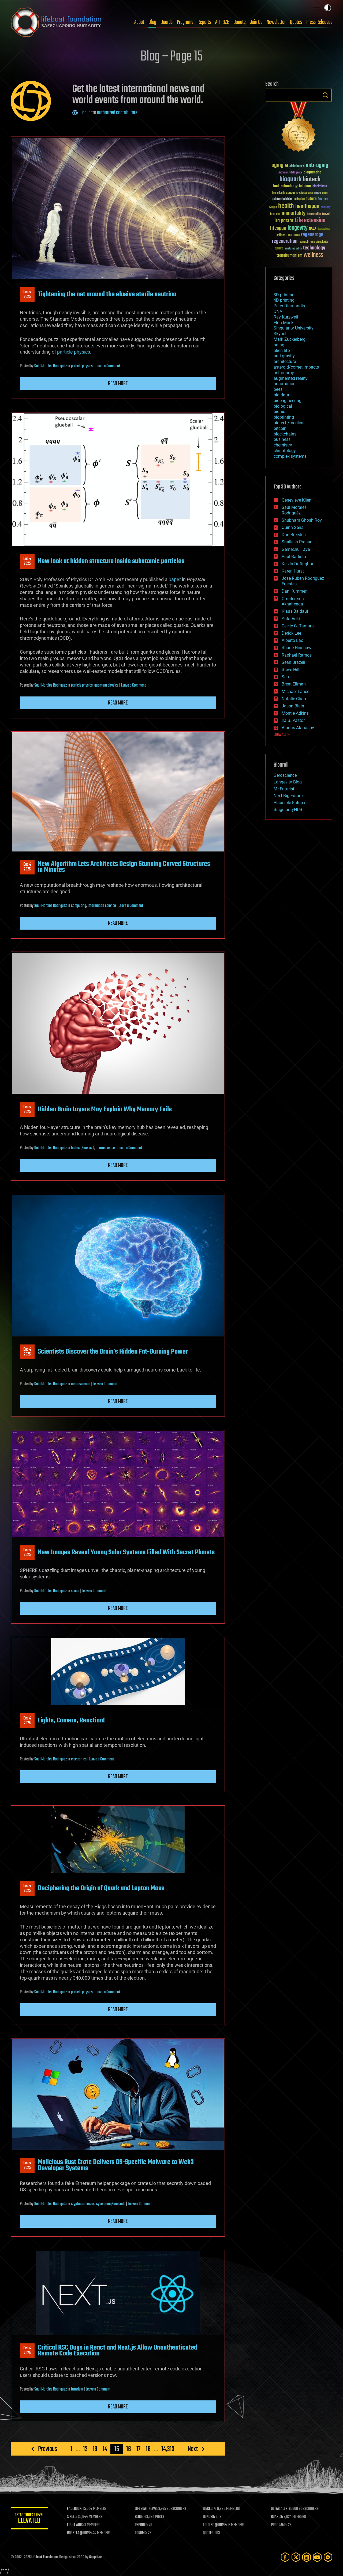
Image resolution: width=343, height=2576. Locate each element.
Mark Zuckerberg (289, 339)
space (75, 1591)
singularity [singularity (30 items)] (322, 242)
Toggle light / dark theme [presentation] (327, 7)
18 (148, 2449)
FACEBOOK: (75, 2508)
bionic (279, 411)
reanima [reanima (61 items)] (293, 234)
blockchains (285, 434)
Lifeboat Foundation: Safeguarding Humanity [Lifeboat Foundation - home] (56, 22)
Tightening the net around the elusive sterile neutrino (107, 294)
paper (175, 579)
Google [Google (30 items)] (273, 207)
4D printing (284, 300)
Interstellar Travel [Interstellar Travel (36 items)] (318, 214)
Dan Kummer (294, 591)
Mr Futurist (284, 788)
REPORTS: (142, 2525)
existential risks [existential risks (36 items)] (282, 199)
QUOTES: (209, 2533)
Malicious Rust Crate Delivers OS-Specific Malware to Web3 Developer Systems (116, 2165)
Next (193, 2449)
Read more (118, 383)
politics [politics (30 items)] (281, 235)
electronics (79, 1759)
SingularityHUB (288, 809)
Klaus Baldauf (295, 611)
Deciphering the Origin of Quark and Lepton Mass (101, 1888)
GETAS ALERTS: (281, 2508)
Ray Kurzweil (286, 317)
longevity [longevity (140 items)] (298, 228)
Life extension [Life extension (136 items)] (310, 220)
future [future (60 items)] (311, 198)
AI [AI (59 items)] (286, 166)
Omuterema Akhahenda (293, 601)
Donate (239, 22)
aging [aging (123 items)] (277, 165)
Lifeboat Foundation (44, 2557)
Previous (47, 2449)
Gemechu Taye (296, 549)
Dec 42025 (27, 294)
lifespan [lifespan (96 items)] (278, 228)
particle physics (73, 352)
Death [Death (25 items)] (324, 193)
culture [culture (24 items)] (317, 193)
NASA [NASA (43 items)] (312, 229)
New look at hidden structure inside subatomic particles (111, 561)
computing (78, 905)
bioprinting (284, 417)
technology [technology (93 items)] (314, 248)
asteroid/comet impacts (296, 367)
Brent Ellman (294, 684)
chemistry (283, 445)
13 (95, 2449)
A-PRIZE (222, 22)
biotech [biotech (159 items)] (311, 179)
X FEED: (73, 2516)
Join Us (256, 22)
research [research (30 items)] (303, 242)
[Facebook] (285, 2557)
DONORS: (209, 2516)
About (139, 22)
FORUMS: (141, 2533)
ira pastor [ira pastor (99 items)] (283, 221)
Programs (185, 22)
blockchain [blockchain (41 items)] (319, 186)
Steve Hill (290, 669)
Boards (167, 22)
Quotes (296, 22)
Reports (204, 22)
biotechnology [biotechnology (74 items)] (285, 186)
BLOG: (139, 2516)
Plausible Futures (290, 802)
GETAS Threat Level (29, 2519)
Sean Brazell (293, 662)
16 (128, 2449)
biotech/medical (82, 1148)
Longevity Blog (288, 782)
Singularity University (294, 328)
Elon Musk (283, 322)
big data (281, 394)
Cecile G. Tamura (298, 625)
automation (285, 383)
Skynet (280, 333)
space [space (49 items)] (279, 248)
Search (325, 95)
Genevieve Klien (296, 500)
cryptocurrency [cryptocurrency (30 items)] (304, 193)
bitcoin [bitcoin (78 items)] (305, 186)
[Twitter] (296, 2557)
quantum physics (106, 685)
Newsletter (276, 22)
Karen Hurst (293, 571)
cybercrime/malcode (110, 2203)
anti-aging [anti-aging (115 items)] (317, 165)
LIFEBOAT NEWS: (146, 2508)
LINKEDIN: (210, 2508)
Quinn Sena (293, 527)
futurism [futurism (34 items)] (323, 199)
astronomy (284, 372)
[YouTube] (317, 2557)
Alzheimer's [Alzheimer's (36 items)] (296, 166)
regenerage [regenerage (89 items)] (312, 235)
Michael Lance (295, 691)
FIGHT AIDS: (76, 2525)
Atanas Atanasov (298, 727)
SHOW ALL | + (282, 734)
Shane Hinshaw (296, 647)
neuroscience (105, 1148)
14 (105, 2449)
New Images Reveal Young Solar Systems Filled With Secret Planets (126, 1552)
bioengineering (287, 400)
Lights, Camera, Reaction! (71, 1720)
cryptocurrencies (83, 2203)
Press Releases (319, 22)
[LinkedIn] (306, 2557)
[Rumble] (328, 2557)
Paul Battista (294, 556)
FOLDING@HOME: (215, 2525)
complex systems (290, 456)
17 (138, 2449)
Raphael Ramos (297, 655)
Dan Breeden (294, 534)
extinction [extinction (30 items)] (299, 199)
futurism (77, 2389)
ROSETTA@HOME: (80, 2533)
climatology (285, 450)
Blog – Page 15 (171, 56)
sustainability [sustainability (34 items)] (293, 249)
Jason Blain (293, 706)
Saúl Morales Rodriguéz (50, 366)
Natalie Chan (294, 698)
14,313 (167, 2449)
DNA (278, 311)
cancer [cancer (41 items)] (290, 193)
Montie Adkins (295, 713)
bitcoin (280, 428)
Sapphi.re (95, 2557)
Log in (85, 112)
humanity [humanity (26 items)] (326, 207)
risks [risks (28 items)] (312, 242)
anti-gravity (284, 355)
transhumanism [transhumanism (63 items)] (289, 255)
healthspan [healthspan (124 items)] (307, 206)
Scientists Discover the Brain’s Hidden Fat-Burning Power (113, 1351)
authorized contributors (117, 112)
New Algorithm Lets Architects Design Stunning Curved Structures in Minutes (124, 867)
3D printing (284, 294)
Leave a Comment (107, 366)
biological (283, 406)
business (282, 439)
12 (85, 2449)
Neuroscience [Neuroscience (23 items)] (324, 229)
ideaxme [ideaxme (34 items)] (275, 214)
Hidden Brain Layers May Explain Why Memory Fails (105, 1109)
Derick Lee (291, 633)
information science (102, 905)
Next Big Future (288, 795)
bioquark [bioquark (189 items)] (290, 179)
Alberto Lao (292, 640)
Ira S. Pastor (293, 720)
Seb (285, 676)
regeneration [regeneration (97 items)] (284, 241)
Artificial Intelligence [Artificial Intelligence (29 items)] (290, 173)
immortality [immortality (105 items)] (293, 213)
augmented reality (291, 378)
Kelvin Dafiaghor (297, 563)
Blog (152, 22)
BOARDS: (277, 2516)
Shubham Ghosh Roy (302, 520)
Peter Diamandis (289, 305)
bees (278, 389)
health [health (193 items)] (286, 206)
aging (279, 344)
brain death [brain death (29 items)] (278, 193)
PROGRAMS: (279, 2525)
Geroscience (285, 775)
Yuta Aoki (291, 618)
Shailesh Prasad (297, 541)
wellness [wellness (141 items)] (313, 255)
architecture (285, 361)
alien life (282, 350)
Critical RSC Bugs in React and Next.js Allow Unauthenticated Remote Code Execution (117, 2350)
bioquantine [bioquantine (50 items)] (312, 172)
